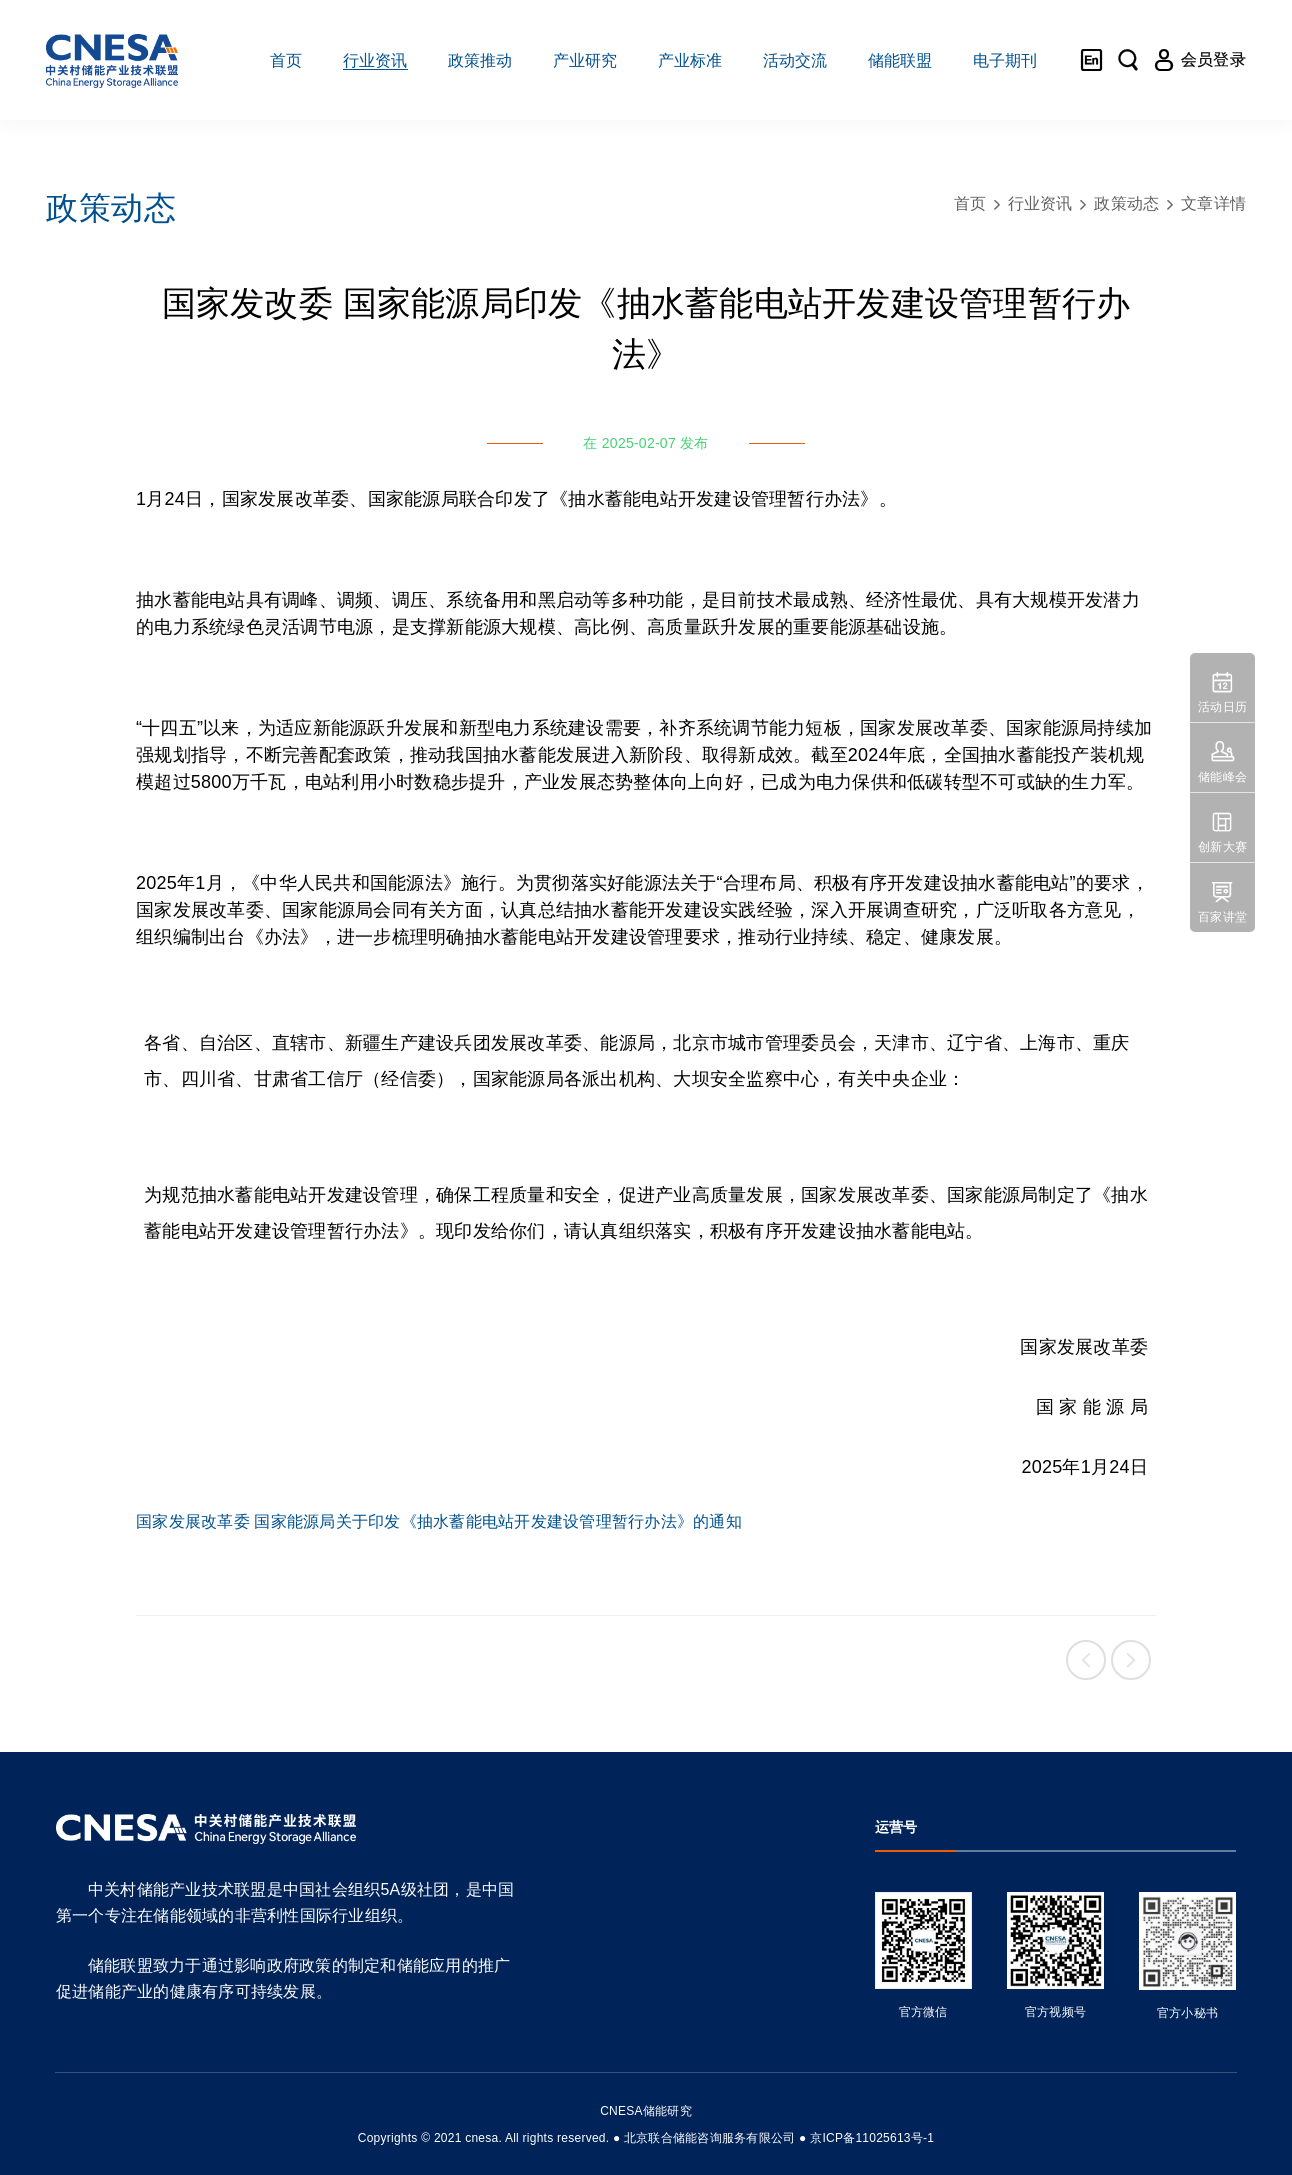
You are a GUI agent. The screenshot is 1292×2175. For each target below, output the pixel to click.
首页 (970, 203)
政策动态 (1126, 203)
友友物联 (43, 2124)
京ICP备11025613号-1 (872, 2138)
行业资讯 (1040, 203)
